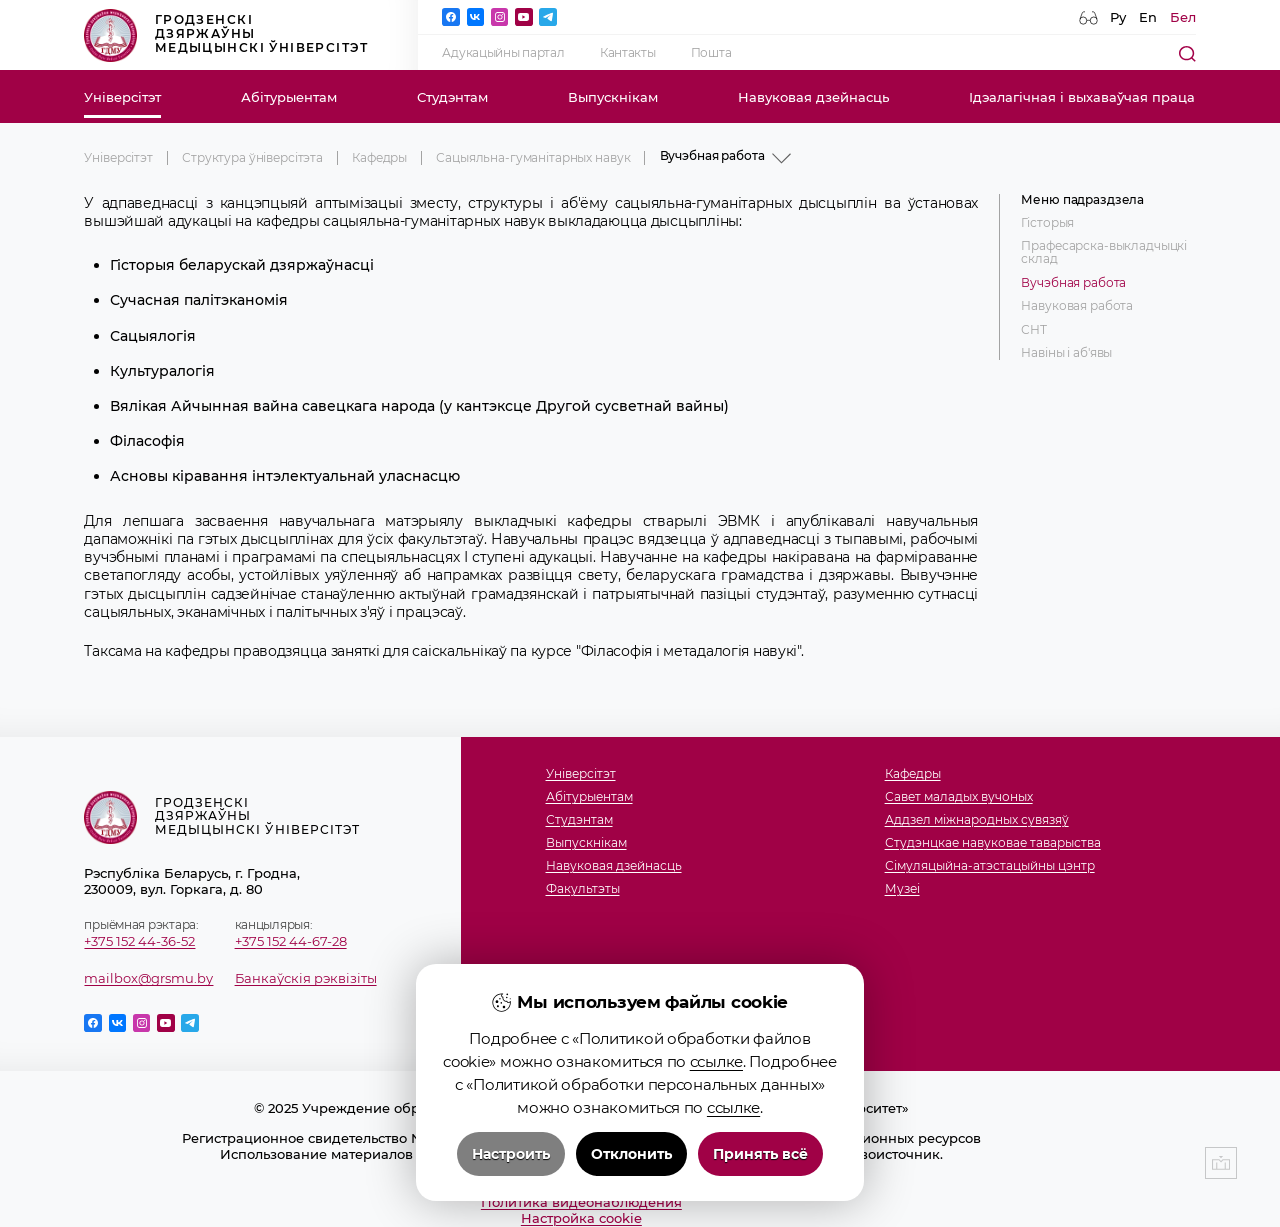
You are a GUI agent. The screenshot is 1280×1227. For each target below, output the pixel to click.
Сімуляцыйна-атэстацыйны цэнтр (990, 866)
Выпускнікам (613, 97)
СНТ (1034, 330)
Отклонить (631, 1171)
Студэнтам (452, 97)
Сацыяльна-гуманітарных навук (533, 158)
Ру (1118, 17)
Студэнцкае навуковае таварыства (993, 843)
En (1148, 17)
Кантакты (628, 53)
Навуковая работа (1077, 306)
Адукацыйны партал (503, 53)
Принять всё (760, 1171)
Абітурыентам (289, 97)
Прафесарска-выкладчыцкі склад (1104, 253)
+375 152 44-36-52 (139, 941)
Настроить (511, 1171)
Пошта (711, 53)
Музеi (902, 889)
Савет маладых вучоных (959, 797)
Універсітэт (122, 97)
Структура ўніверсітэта (252, 158)
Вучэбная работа (1073, 283)
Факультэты (583, 889)
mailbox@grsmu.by (148, 978)
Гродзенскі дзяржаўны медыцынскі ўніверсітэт (226, 35)
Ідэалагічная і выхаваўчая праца (1082, 97)
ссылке (716, 1078)
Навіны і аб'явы (1066, 353)
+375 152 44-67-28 (291, 941)
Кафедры (379, 158)
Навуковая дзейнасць (813, 97)
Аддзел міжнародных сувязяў (977, 820)
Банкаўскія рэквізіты (306, 978)
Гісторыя (1047, 223)
